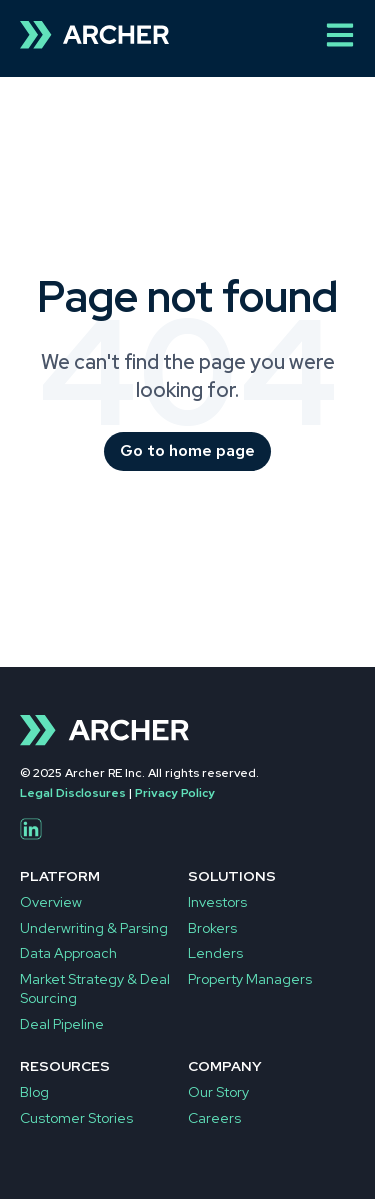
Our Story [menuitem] (218, 1092)
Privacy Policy (175, 793)
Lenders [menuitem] (215, 953)
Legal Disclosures (73, 793)
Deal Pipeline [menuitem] (62, 1024)
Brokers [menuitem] (212, 928)
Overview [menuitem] (51, 902)
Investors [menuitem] (217, 902)
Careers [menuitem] (214, 1118)
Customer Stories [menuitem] (76, 1118)
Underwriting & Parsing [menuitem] (94, 928)
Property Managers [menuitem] (250, 979)
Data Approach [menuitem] (68, 953)
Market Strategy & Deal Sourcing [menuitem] (95, 989)
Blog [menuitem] (34, 1092)
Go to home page (187, 450)
